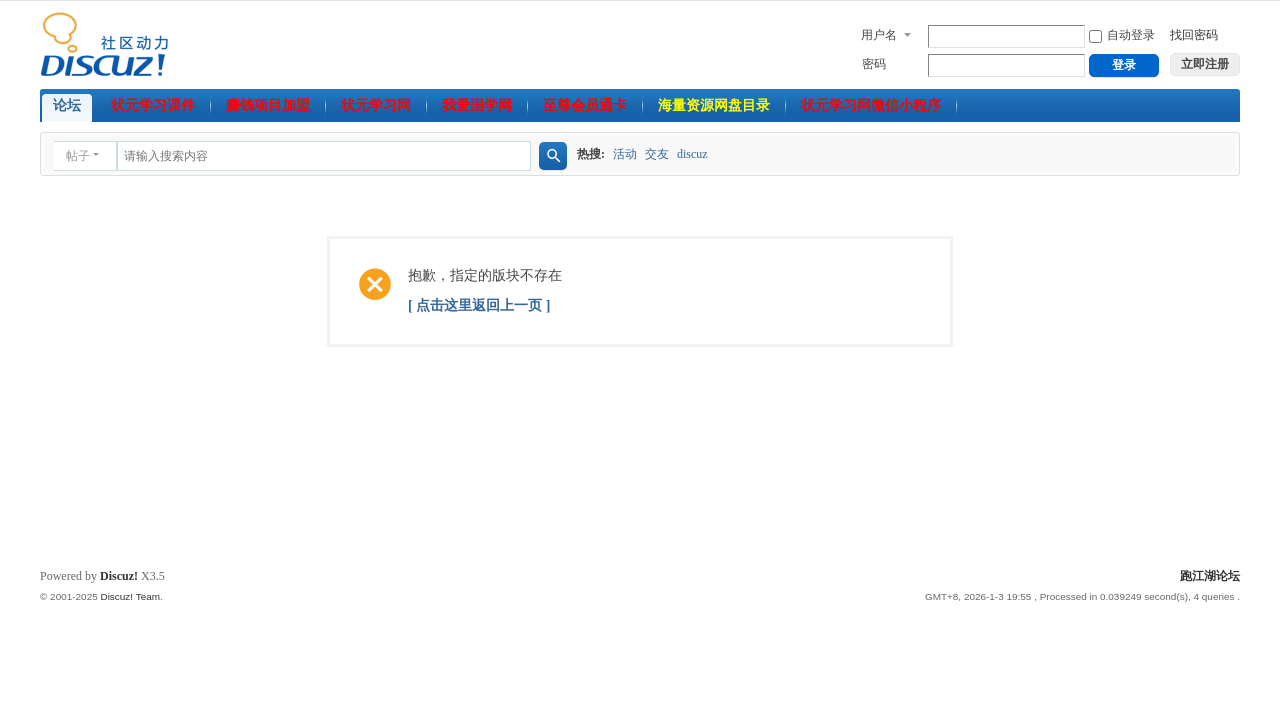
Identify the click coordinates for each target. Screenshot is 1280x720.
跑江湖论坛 (1210, 576)
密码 (874, 64)
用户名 (879, 35)
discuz (692, 154)
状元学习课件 (153, 105)
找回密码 (1194, 35)
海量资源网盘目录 (714, 105)
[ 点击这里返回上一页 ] (479, 305)
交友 (657, 154)
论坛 (67, 105)
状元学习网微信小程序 (871, 105)
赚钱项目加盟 (268, 105)
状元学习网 (376, 105)
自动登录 (1122, 35)
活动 (625, 154)
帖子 (78, 156)
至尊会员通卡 (585, 105)
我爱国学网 (477, 105)
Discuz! (119, 576)
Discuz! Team (130, 596)
